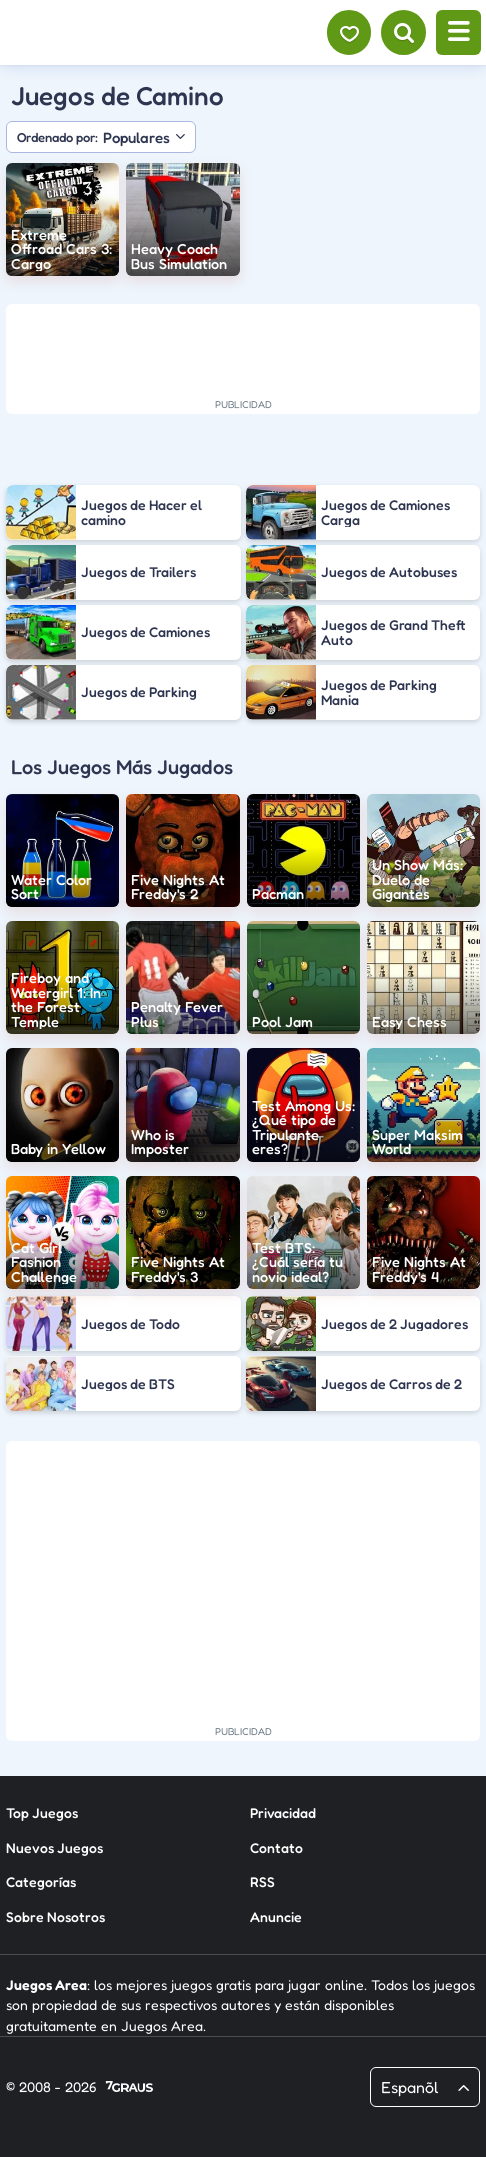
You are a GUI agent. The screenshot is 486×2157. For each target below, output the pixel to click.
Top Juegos (42, 1811)
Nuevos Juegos (54, 1846)
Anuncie (276, 1915)
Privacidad (283, 1811)
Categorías (41, 1880)
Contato (276, 1846)
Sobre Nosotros (55, 1915)
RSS (262, 1880)
